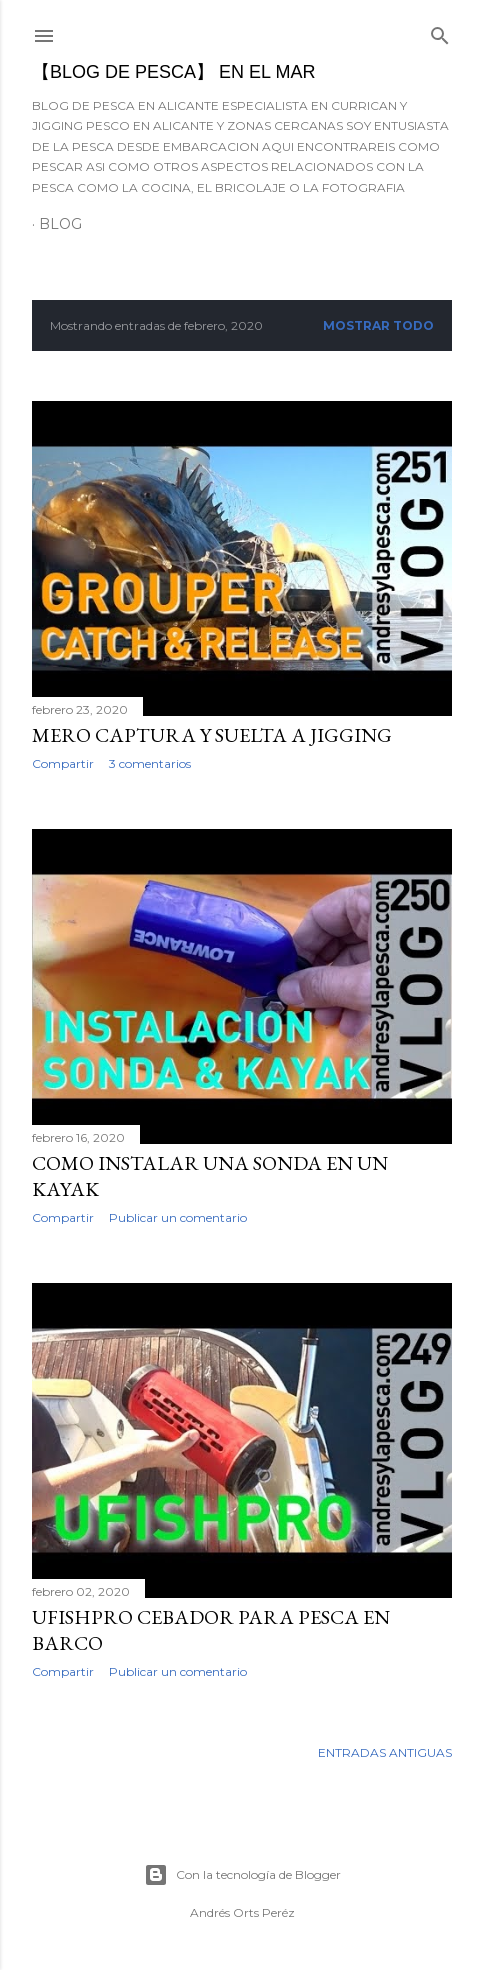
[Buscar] (440, 31)
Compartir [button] (63, 763)
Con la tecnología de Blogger (242, 1875)
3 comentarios (150, 763)
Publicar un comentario (178, 1217)
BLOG (60, 224)
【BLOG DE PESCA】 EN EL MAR (173, 72)
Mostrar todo (378, 325)
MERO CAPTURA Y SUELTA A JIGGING (212, 735)
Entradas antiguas (385, 1752)
